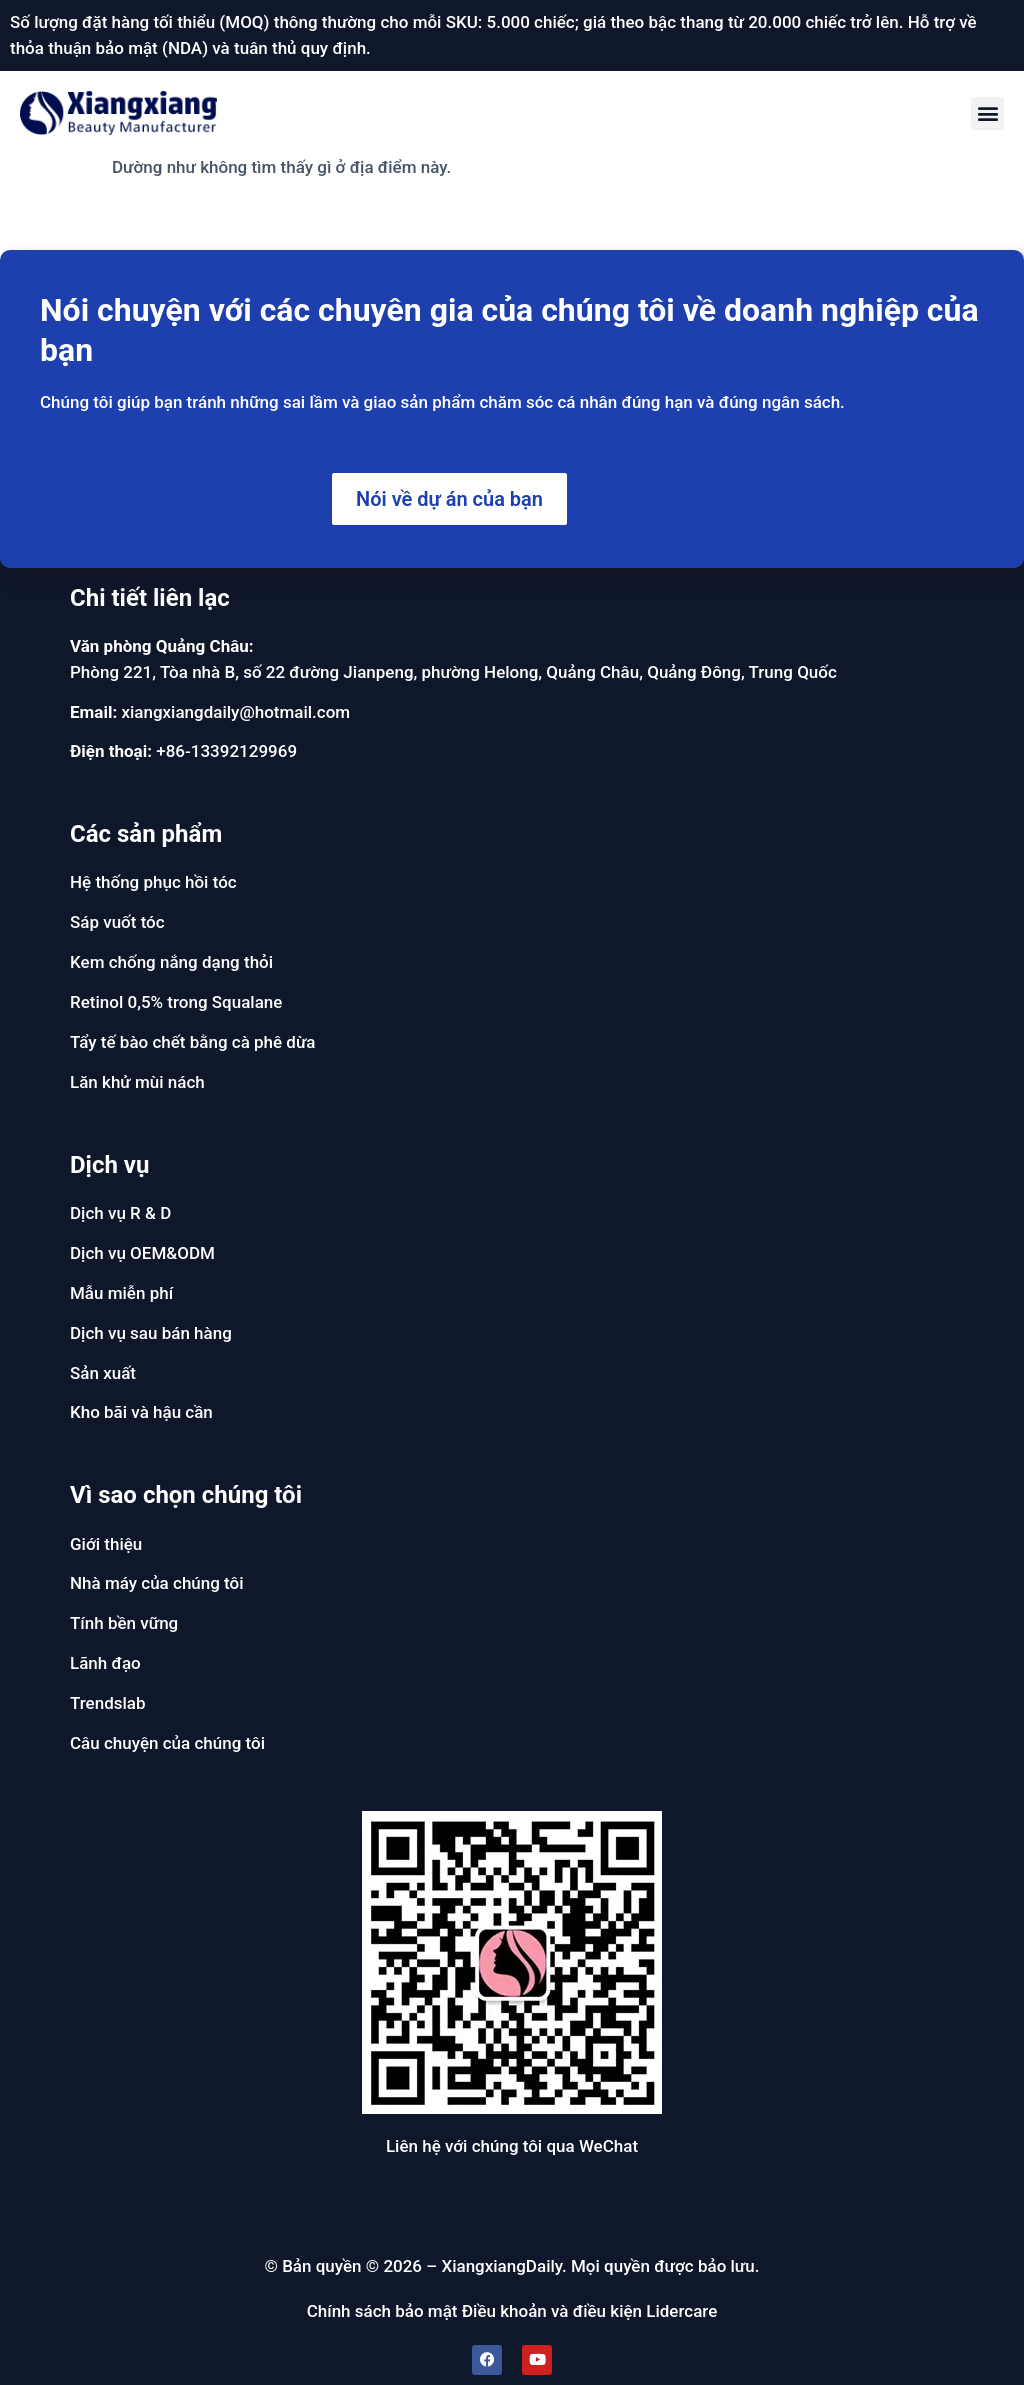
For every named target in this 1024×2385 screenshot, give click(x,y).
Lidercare (681, 2311)
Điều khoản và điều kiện (552, 2311)
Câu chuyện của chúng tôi (167, 1743)
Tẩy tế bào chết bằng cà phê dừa (193, 1042)
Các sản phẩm (146, 834)
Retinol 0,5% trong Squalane (176, 1002)
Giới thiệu (106, 1544)
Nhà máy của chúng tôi (157, 1583)
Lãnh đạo (105, 1663)
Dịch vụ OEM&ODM (142, 1253)
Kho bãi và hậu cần (141, 1412)
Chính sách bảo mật (382, 2311)
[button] (987, 113)
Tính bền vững (124, 1623)
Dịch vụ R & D (120, 1213)
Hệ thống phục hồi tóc (153, 882)
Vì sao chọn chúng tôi (186, 1495)
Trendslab (108, 1703)
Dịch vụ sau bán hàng (151, 1333)
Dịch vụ (109, 1165)
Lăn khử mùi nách (137, 1082)
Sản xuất (103, 1373)
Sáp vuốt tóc (117, 922)
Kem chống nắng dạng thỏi (171, 962)
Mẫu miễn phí (121, 1293)
